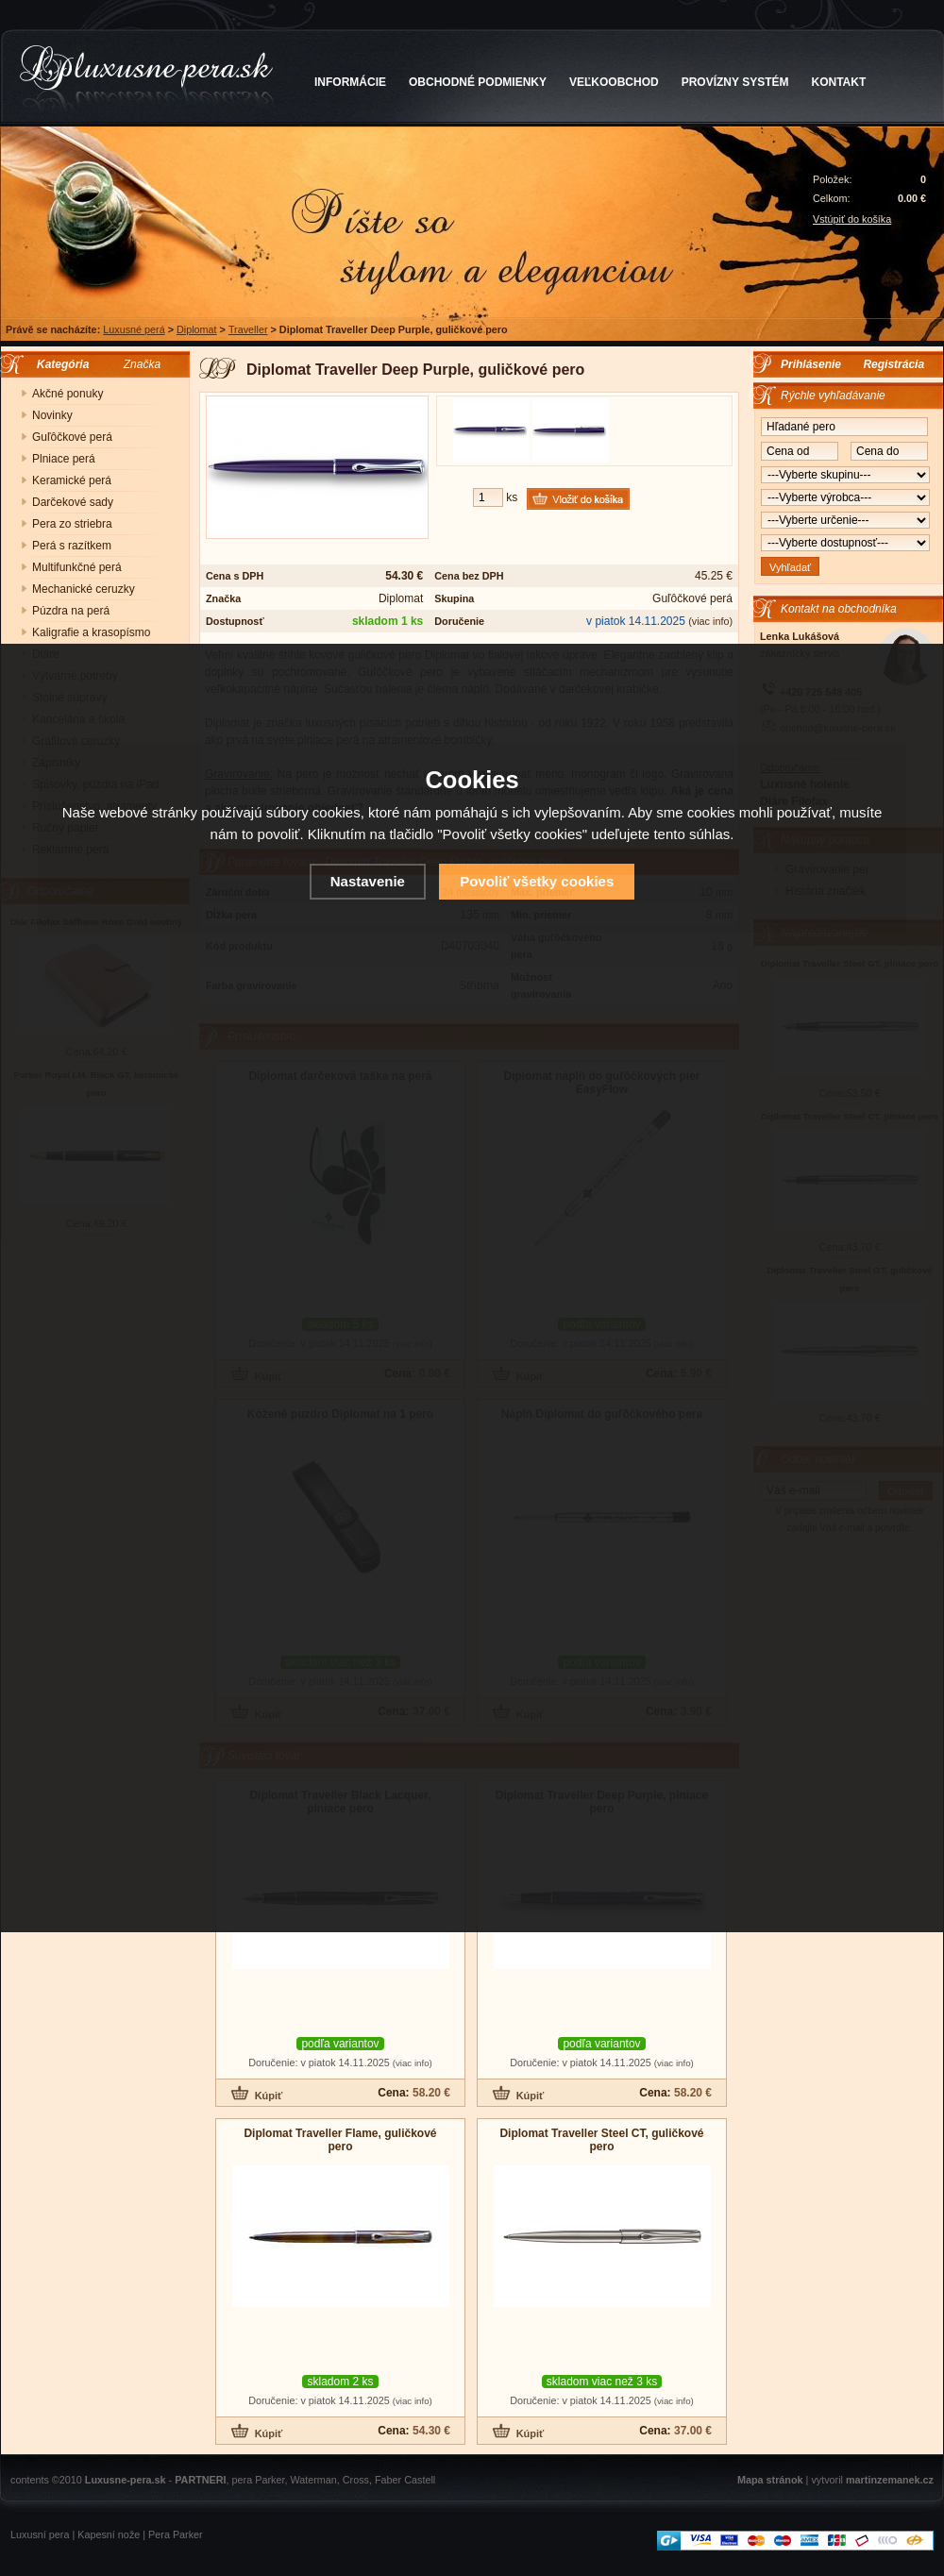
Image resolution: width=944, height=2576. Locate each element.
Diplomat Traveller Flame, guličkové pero (340, 2140)
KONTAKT (839, 82)
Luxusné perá (133, 329)
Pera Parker (175, 2534)
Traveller (248, 329)
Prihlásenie (811, 364)
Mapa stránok (770, 2479)
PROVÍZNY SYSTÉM (735, 82)
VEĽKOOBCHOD (614, 82)
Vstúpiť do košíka (852, 219)
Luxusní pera (39, 2534)
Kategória (58, 364)
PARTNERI (200, 2479)
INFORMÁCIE (350, 82)
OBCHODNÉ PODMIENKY (478, 82)
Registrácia (893, 364)
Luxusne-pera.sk (125, 2479)
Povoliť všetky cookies (537, 881)
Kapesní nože (108, 2534)
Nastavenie (367, 881)
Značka (142, 364)
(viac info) (710, 621)
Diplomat (197, 329)
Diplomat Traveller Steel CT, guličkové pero (601, 2140)
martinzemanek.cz (890, 2479)
